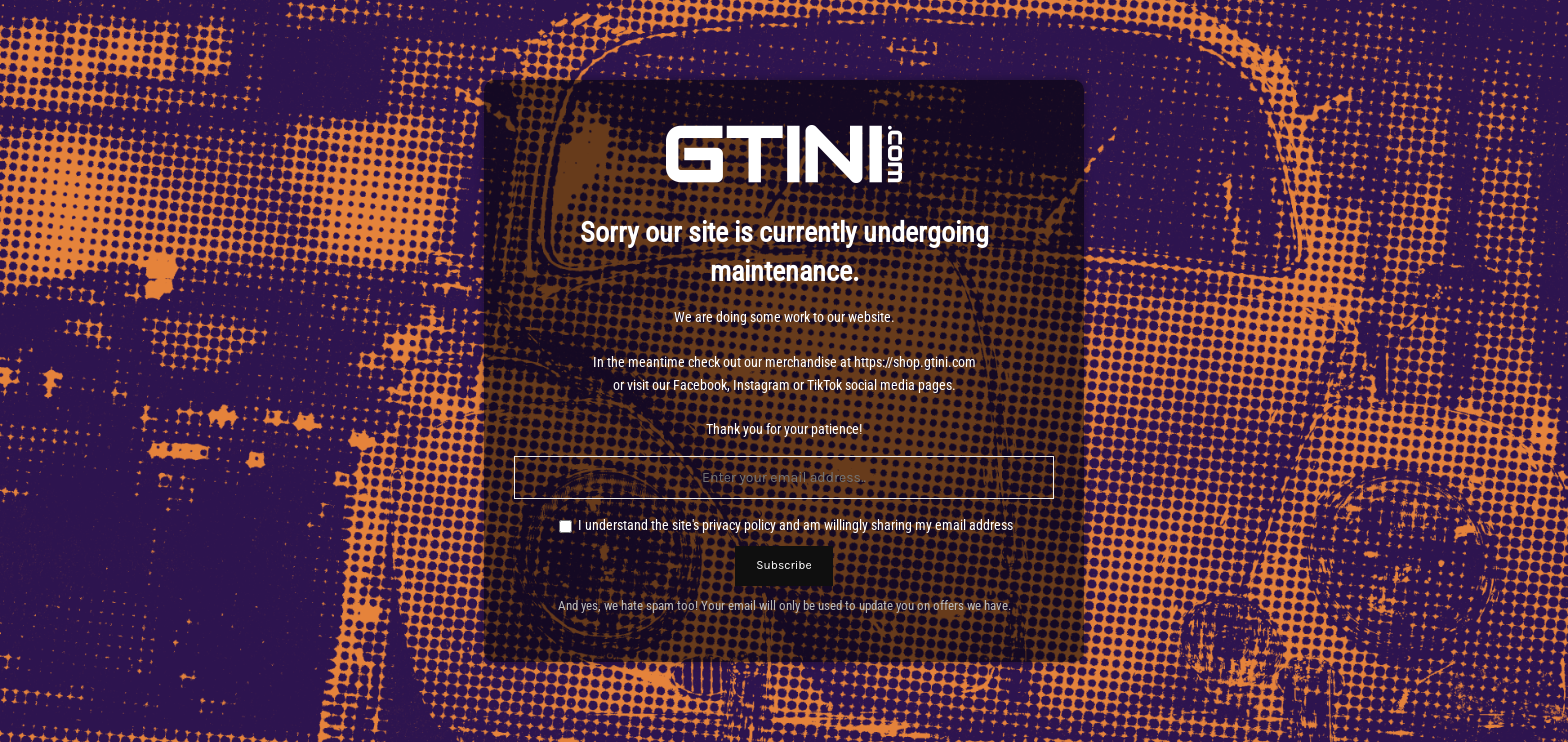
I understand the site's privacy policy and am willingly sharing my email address (795, 525)
